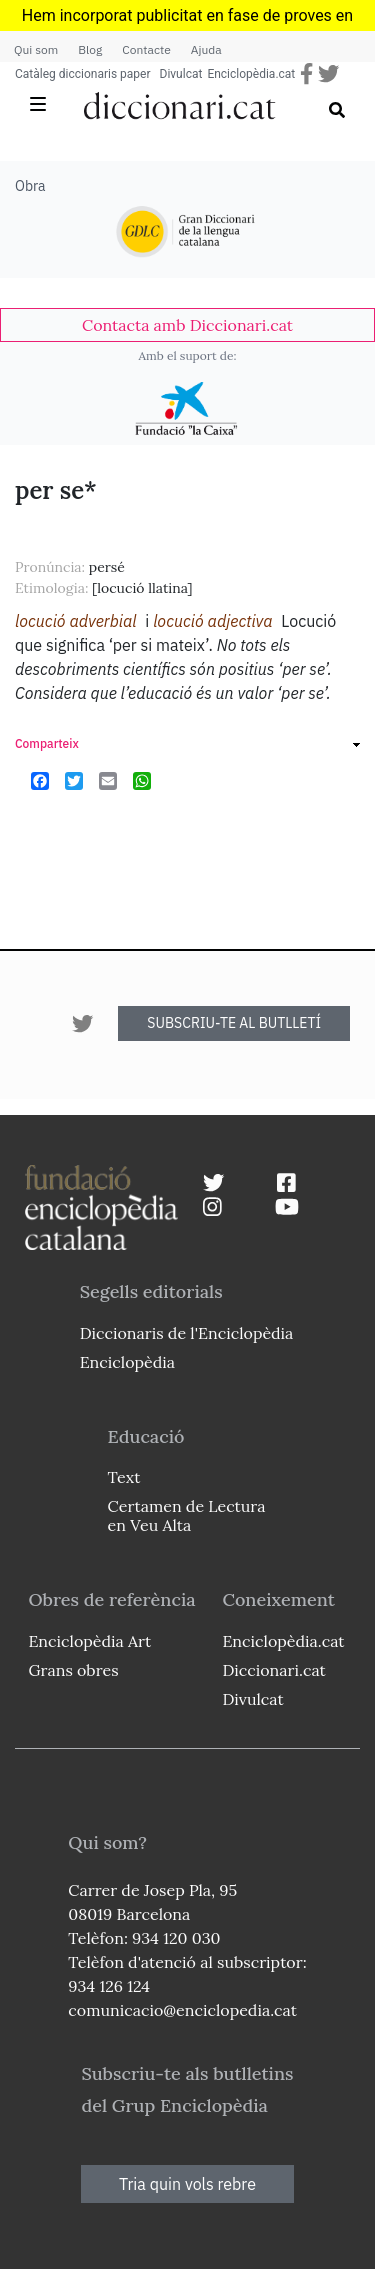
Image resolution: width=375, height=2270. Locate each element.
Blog (90, 49)
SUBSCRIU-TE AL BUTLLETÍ (234, 1023)
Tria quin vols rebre (187, 2184)
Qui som (36, 49)
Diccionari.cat (273, 1670)
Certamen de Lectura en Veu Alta (187, 1515)
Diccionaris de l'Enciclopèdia (187, 1333)
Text (124, 1477)
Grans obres (73, 1670)
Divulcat (181, 74)
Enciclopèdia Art (89, 1641)
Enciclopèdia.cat (251, 74)
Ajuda (206, 49)
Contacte (146, 49)
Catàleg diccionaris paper (83, 74)
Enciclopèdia (127, 1362)
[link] (187, 325)
